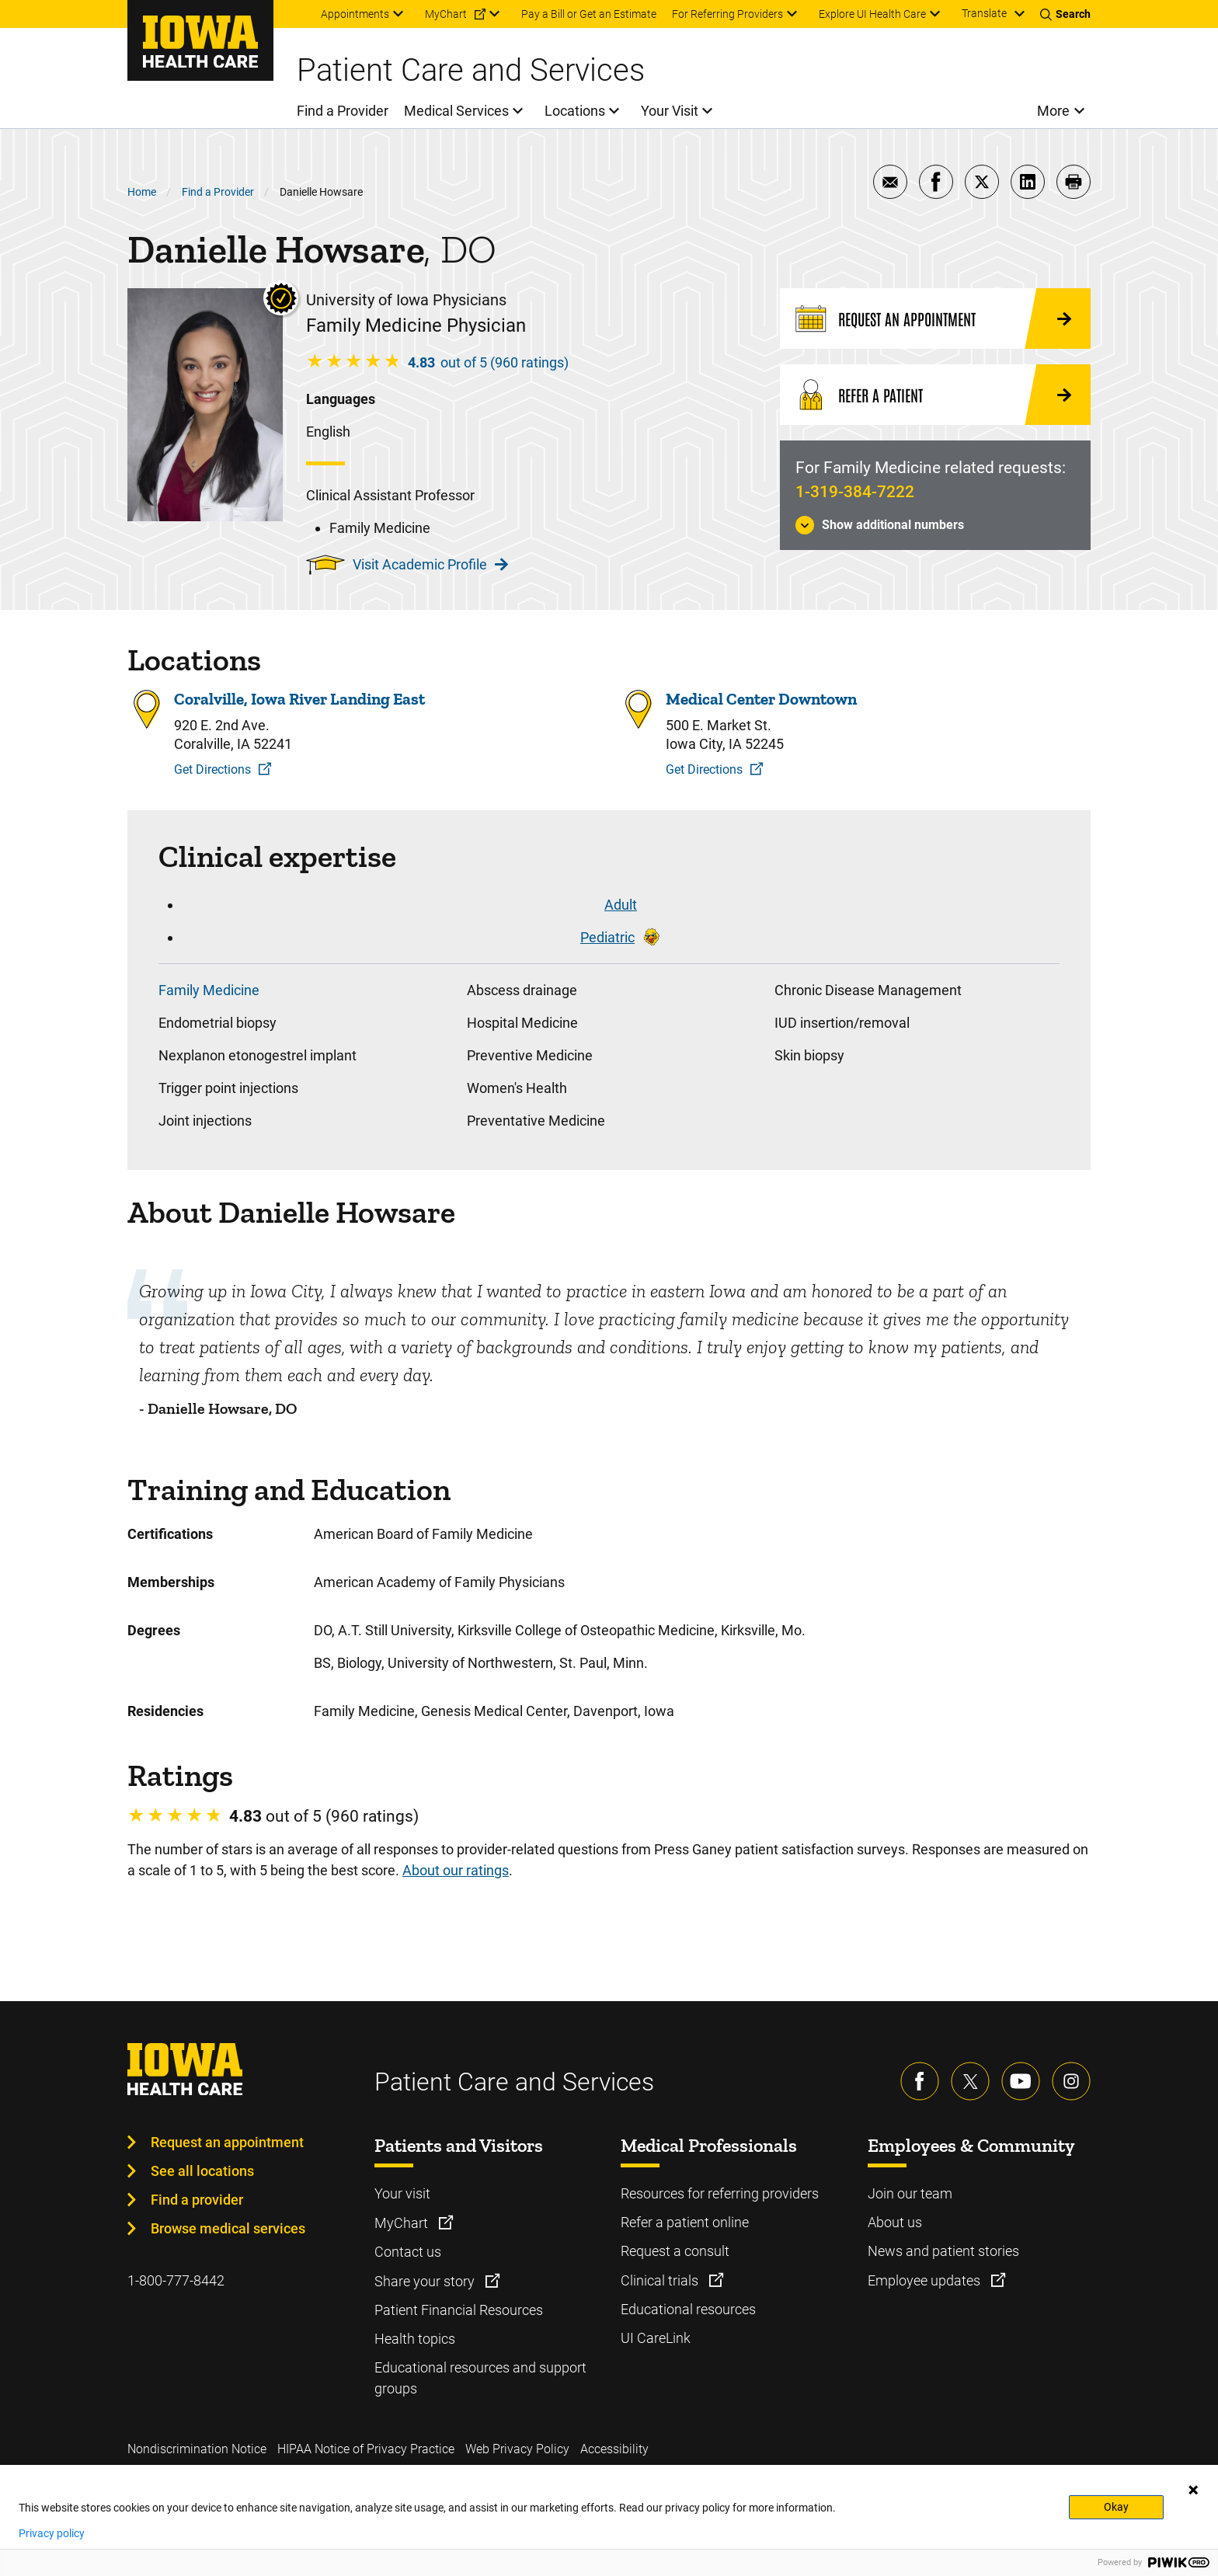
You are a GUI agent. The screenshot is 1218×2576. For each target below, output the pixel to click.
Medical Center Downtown (761, 699)
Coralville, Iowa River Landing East (299, 699)
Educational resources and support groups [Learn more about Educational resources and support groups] (480, 2378)
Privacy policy (52, 2533)
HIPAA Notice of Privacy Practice (365, 2449)
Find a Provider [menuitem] (342, 111)
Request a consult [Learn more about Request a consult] (675, 2251)
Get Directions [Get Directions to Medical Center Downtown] (704, 769)
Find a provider (197, 2199)
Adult (620, 904)
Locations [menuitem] (575, 111)
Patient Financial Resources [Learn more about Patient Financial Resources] (458, 2310)
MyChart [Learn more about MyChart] (402, 2223)
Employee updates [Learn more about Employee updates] (925, 2280)
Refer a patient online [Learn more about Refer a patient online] (685, 2222)
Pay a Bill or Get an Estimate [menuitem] (588, 14)
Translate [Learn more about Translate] (984, 13)
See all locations (202, 2171)
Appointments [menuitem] (355, 14)
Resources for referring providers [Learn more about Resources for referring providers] (720, 2193)
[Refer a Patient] (935, 394)
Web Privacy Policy (517, 2449)
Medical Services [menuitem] (456, 111)
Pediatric (607, 937)
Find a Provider (218, 192)
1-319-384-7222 (854, 491)
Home (141, 192)
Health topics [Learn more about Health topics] (414, 2339)
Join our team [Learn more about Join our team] (910, 2193)
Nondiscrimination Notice (196, 2449)
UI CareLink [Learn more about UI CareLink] (656, 2338)
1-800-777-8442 (175, 2280)
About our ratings (455, 1870)
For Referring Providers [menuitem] (727, 14)
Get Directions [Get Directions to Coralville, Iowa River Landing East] (212, 769)
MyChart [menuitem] (446, 14)
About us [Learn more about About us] (895, 2222)
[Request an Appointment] (935, 318)
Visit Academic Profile (430, 564)
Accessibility (614, 2449)
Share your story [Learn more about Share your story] (426, 2281)
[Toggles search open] (1065, 14)
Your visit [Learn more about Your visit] (402, 2193)
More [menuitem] (1053, 111)
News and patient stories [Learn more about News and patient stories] (943, 2251)
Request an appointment (227, 2142)
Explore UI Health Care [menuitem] (872, 14)
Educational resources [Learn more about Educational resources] (688, 2309)
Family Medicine (208, 990)
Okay (1116, 2507)
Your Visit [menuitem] (669, 111)
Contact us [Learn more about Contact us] (407, 2252)
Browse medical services (228, 2228)
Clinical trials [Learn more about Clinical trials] (661, 2280)
